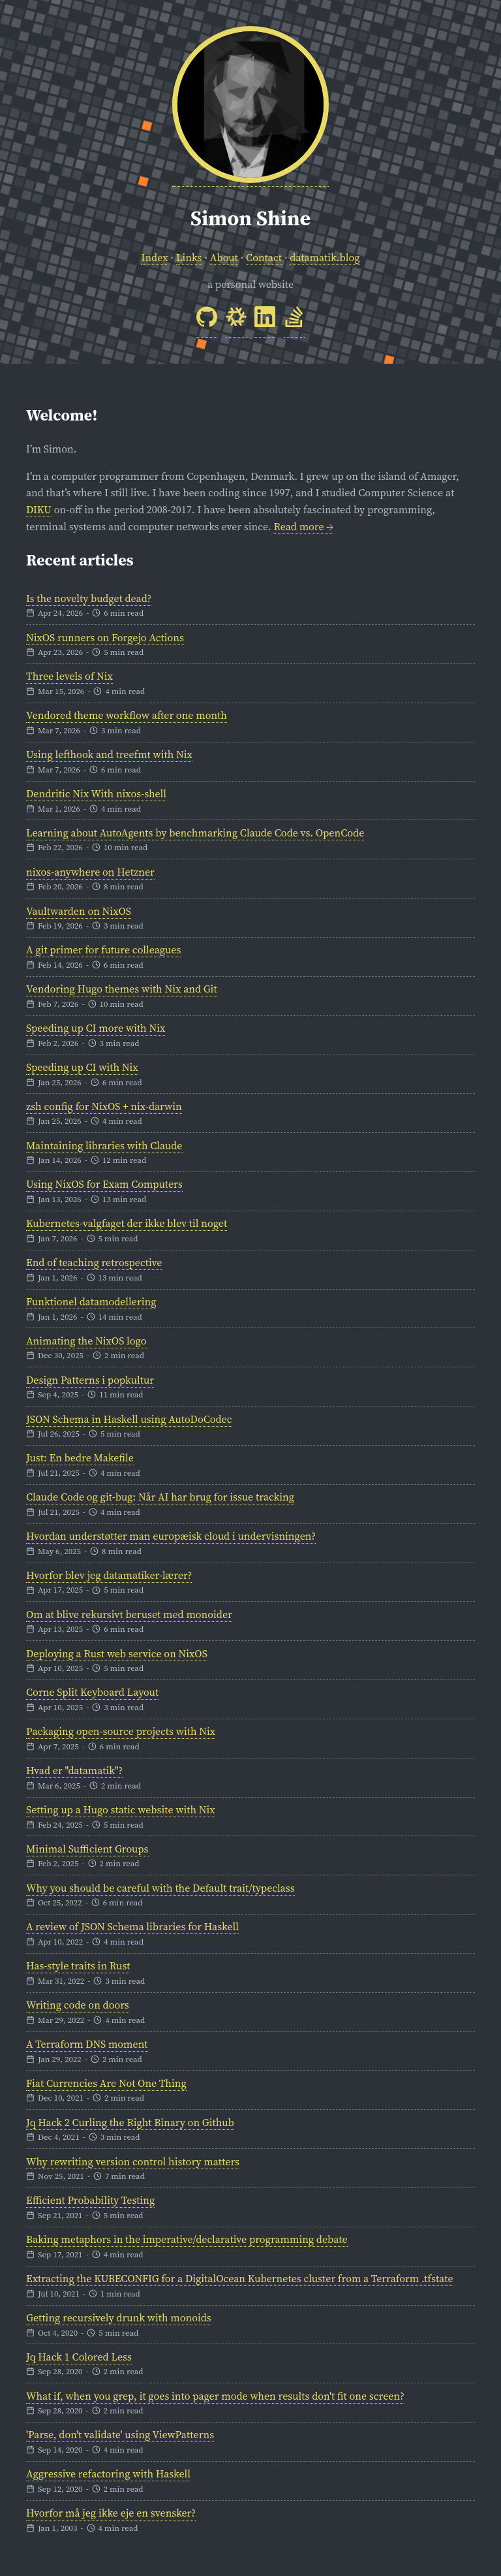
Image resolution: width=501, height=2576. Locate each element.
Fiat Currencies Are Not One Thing (106, 2083)
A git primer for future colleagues (103, 949)
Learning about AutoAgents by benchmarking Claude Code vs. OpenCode (195, 832)
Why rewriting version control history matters (132, 2161)
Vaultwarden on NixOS (78, 911)
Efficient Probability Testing (90, 2200)
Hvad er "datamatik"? (74, 1770)
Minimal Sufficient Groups (87, 1848)
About (224, 257)
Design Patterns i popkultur (90, 1380)
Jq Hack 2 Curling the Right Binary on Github (130, 2122)
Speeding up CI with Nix (82, 1067)
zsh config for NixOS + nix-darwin (104, 1106)
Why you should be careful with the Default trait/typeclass (160, 1888)
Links (189, 257)
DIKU (39, 509)
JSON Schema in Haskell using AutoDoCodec (129, 1419)
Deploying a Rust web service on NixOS (116, 1653)
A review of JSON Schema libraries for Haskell (132, 1926)
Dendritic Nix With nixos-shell (96, 793)
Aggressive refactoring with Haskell (108, 2473)
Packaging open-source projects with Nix (120, 1731)
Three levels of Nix (69, 676)
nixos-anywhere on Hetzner (90, 872)
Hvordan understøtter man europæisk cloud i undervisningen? (171, 1536)
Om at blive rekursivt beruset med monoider (129, 1614)
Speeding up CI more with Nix (95, 1028)
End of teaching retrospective (94, 1262)
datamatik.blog (324, 257)
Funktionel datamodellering (91, 1301)
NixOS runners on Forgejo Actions (105, 637)
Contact (264, 257)
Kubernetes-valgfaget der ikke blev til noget (126, 1223)
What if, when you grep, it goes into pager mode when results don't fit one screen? (215, 2396)
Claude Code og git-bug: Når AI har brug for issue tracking (160, 1496)
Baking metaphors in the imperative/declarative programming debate (187, 2239)
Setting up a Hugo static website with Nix (120, 1809)
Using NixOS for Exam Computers (104, 1184)
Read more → (303, 526)
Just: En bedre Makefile (80, 1457)
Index (154, 257)
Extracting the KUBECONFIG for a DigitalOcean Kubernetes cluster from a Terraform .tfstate (239, 2278)
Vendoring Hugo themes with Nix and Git (121, 988)
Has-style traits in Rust (78, 1965)
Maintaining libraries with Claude (104, 1145)
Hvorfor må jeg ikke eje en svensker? (111, 2512)
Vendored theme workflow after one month (126, 715)
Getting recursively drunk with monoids (118, 2317)
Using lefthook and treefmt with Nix (109, 754)
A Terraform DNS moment (87, 2044)
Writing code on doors (77, 2004)
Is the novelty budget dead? (88, 598)
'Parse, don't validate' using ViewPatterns (120, 2434)
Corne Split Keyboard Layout (92, 1692)
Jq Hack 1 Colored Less (79, 2356)
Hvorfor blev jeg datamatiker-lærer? (109, 1575)
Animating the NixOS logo (86, 1340)
